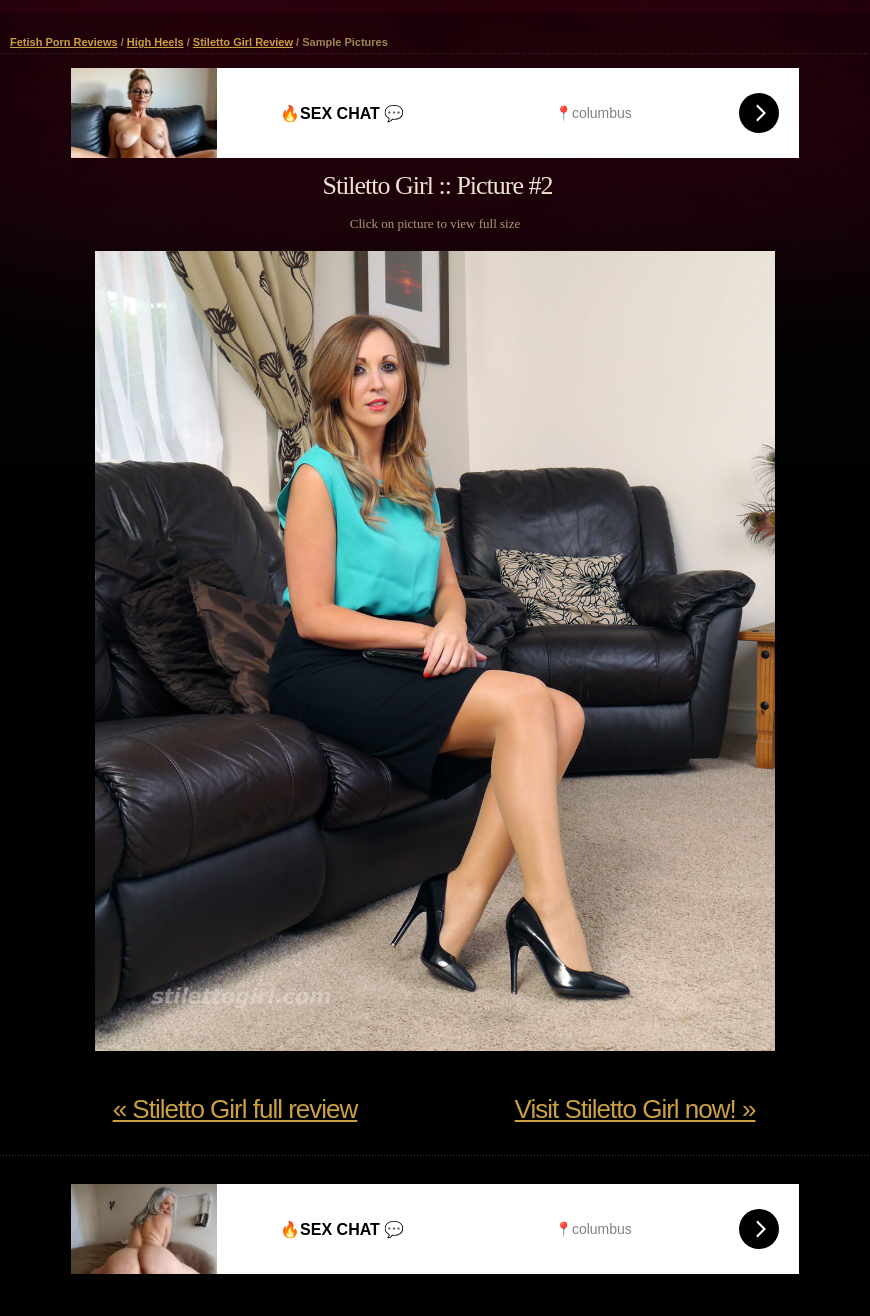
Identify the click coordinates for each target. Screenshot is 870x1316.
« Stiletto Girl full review (235, 1109)
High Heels (155, 42)
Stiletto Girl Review (243, 42)
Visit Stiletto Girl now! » (635, 1109)
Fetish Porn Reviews (64, 42)
